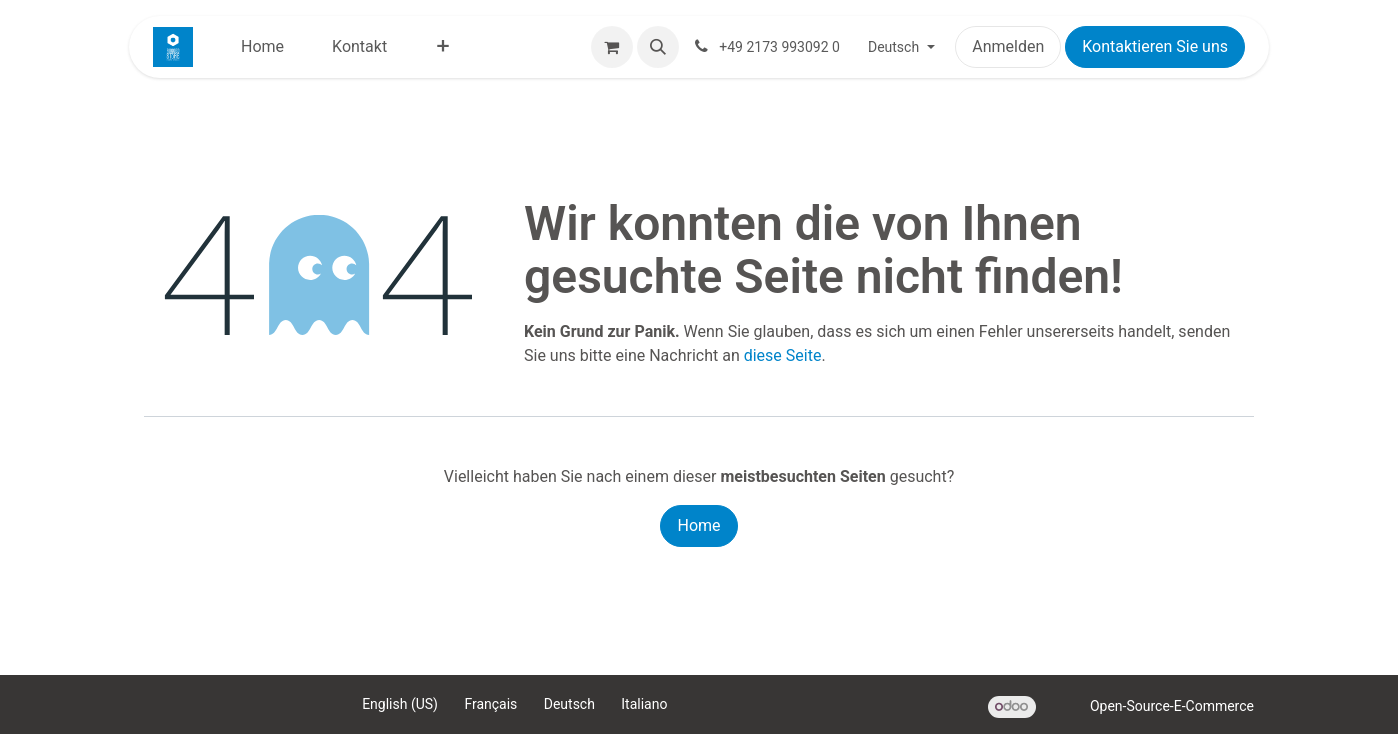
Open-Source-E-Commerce (1172, 706)
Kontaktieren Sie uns (1155, 46)
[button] (658, 47)
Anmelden (1008, 46)
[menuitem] (262, 47)
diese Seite (783, 355)
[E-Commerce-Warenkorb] (612, 47)
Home (698, 525)
